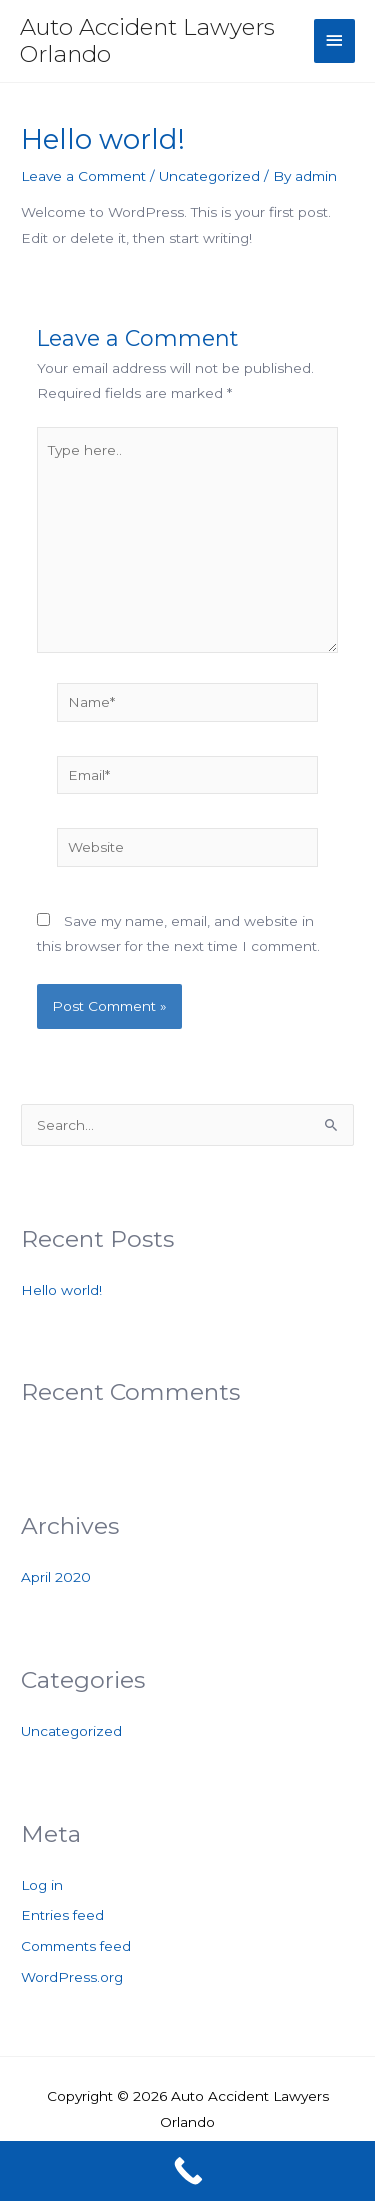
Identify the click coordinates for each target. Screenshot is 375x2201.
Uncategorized (209, 176)
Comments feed (76, 1946)
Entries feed (62, 1915)
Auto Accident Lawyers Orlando (147, 40)
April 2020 (56, 1577)
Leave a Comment (83, 176)
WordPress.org (72, 1977)
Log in (42, 1885)
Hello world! (61, 1290)
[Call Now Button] (187, 2171)
